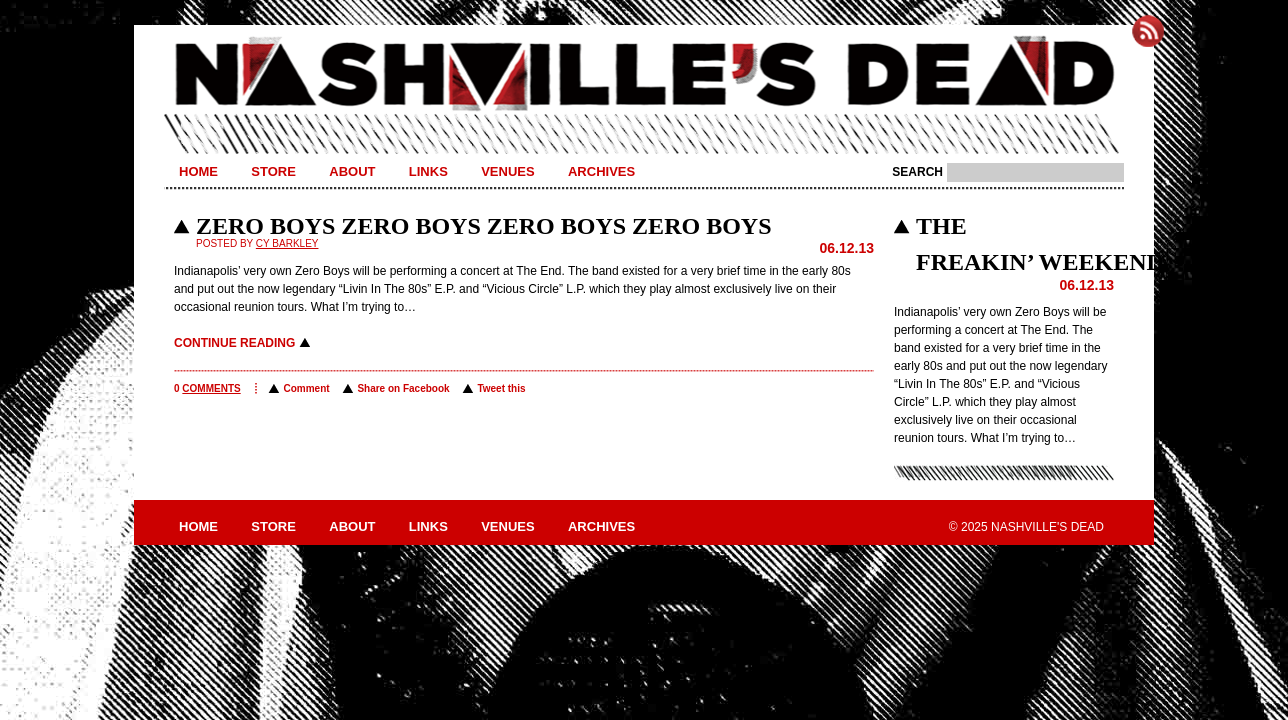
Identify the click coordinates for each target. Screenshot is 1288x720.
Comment (306, 388)
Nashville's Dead (644, 75)
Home (198, 171)
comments (211, 388)
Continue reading (234, 343)
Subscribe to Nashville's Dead (1148, 31)
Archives (601, 171)
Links (428, 171)
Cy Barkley (287, 243)
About (352, 171)
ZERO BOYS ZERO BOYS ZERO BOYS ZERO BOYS (483, 226)
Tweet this (501, 388)
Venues (507, 171)
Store (273, 171)
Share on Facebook (403, 388)
